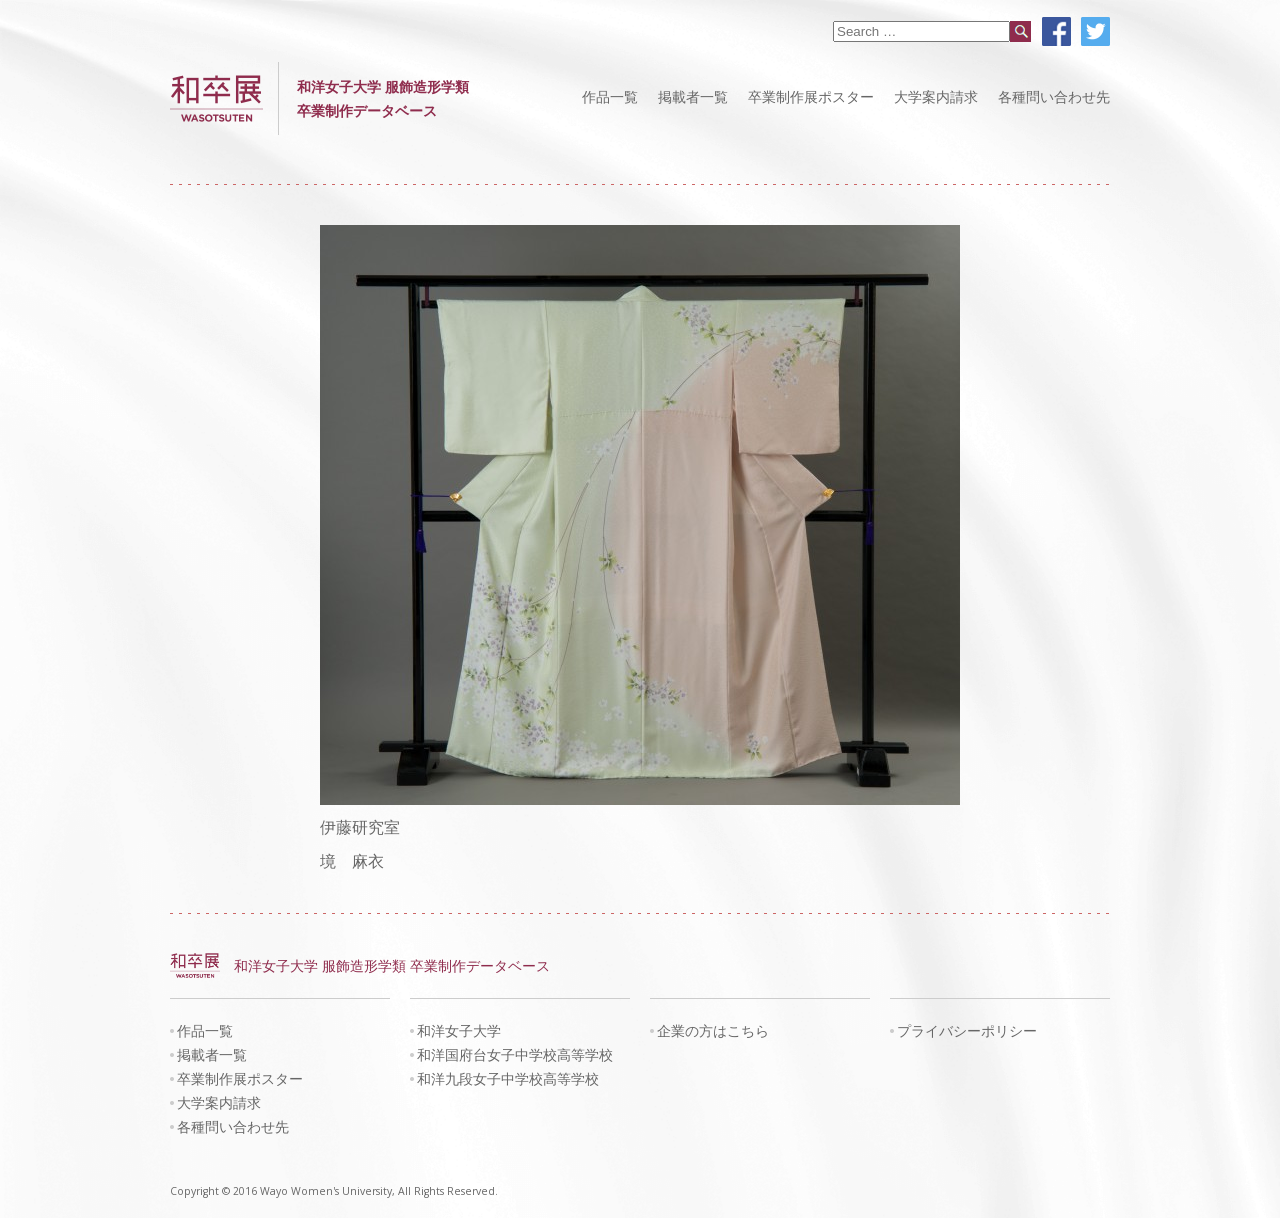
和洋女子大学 (459, 1030)
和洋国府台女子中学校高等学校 (515, 1054)
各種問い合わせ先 (1054, 96)
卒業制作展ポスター (811, 96)
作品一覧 (610, 96)
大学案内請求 (936, 96)
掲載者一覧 (693, 96)
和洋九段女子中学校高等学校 (508, 1078)
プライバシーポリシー (967, 1030)
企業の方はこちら (713, 1030)
